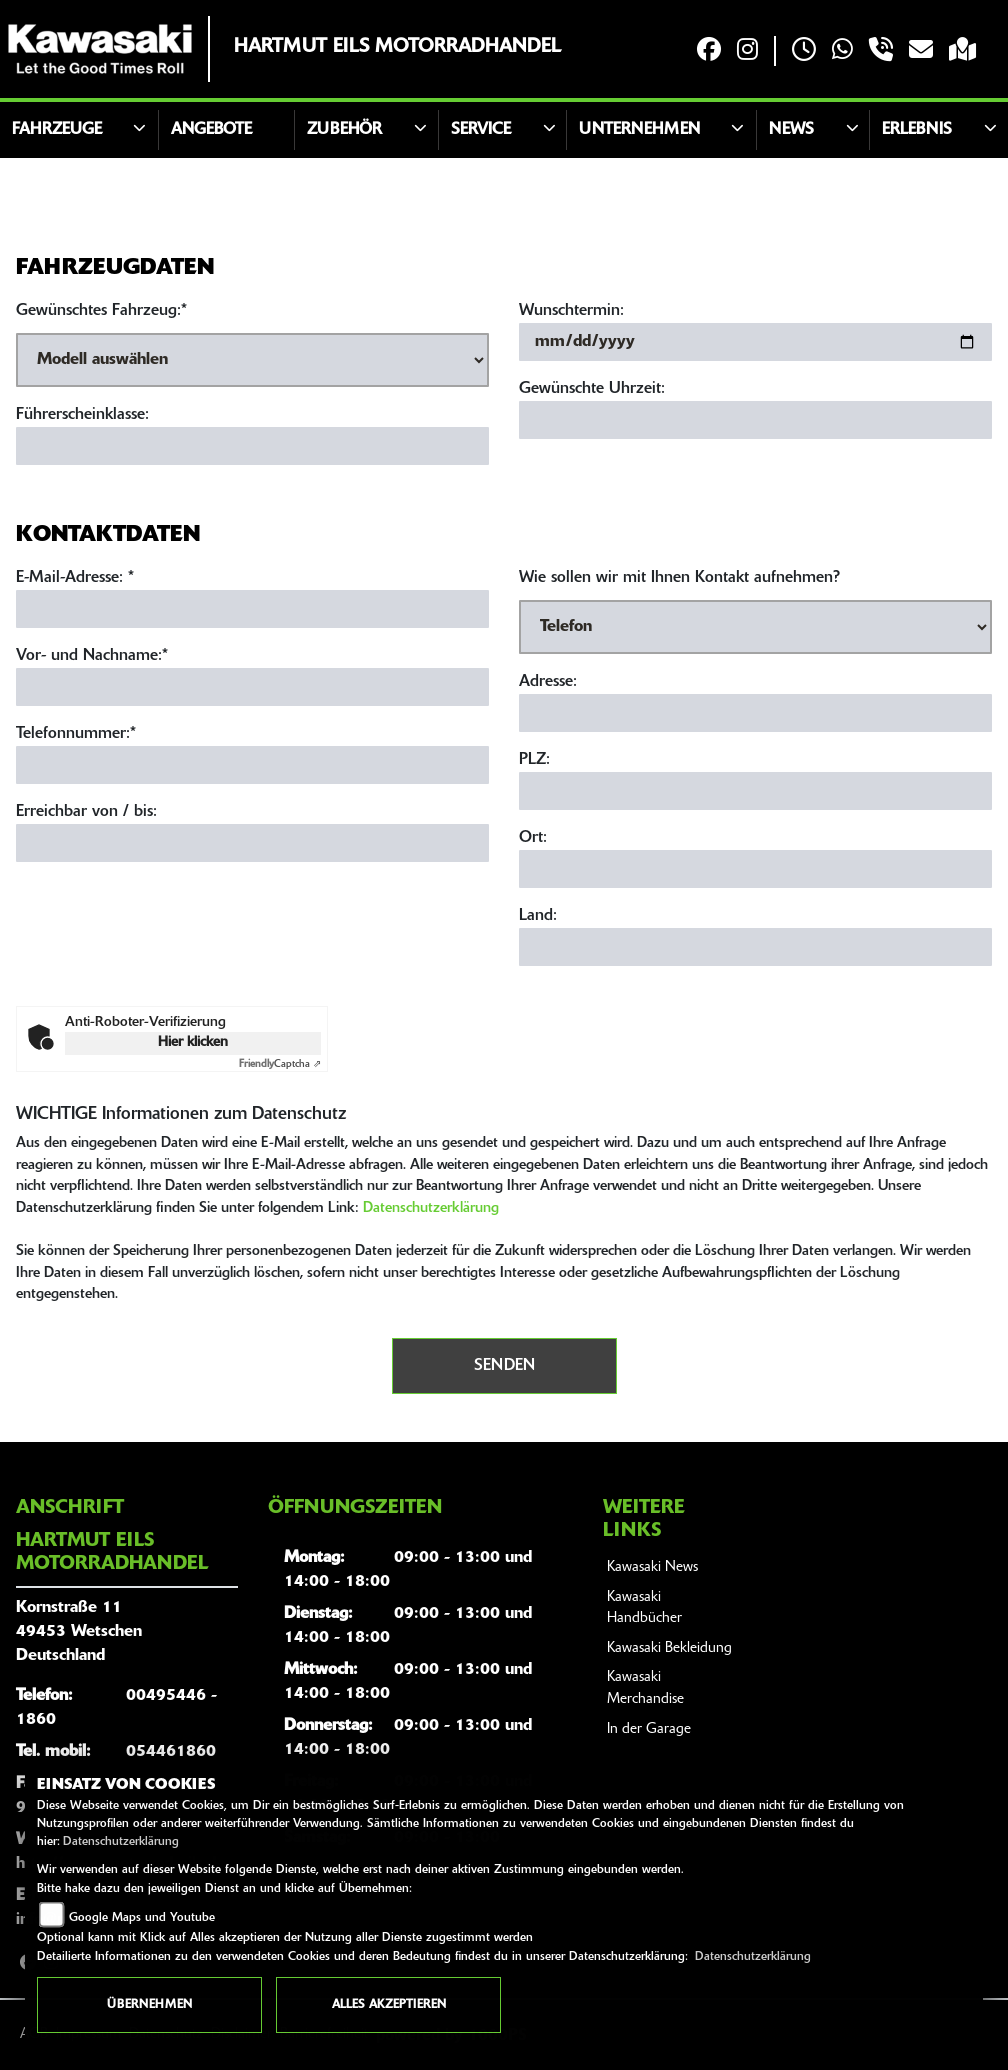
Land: (538, 916)
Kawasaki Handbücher (644, 1608)
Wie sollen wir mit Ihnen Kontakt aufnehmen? (679, 578)
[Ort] (755, 869)
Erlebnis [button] (917, 130)
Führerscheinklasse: (82, 415)
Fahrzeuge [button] (57, 130)
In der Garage (649, 1729)
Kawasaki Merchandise (645, 1688)
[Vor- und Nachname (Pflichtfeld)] (252, 687)
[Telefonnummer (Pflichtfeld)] (252, 765)
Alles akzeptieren (389, 2005)
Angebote (211, 130)
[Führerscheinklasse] (252, 446)
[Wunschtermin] (755, 342)
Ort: (533, 838)
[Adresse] (755, 713)
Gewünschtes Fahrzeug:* (101, 311)
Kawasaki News (652, 1567)
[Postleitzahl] (755, 791)
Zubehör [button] (344, 130)
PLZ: (534, 760)
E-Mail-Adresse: (75, 578)
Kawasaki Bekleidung (669, 1648)
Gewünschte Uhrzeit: (592, 389)
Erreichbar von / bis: (86, 812)
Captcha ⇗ (280, 1064)
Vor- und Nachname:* (92, 656)
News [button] (791, 130)
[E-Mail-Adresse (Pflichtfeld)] (252, 609)
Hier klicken (193, 1042)
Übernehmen (149, 2005)
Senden (504, 1366)
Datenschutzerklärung (431, 1208)
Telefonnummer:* (76, 734)
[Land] (755, 947)
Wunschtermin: (571, 311)
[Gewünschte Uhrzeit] (755, 420)
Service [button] (481, 130)
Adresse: (548, 682)
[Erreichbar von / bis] (252, 843)
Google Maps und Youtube (142, 1918)
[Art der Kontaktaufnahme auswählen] (755, 627)
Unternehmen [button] (639, 130)
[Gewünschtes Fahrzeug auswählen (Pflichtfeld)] (252, 360)
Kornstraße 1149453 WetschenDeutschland (79, 1632)
